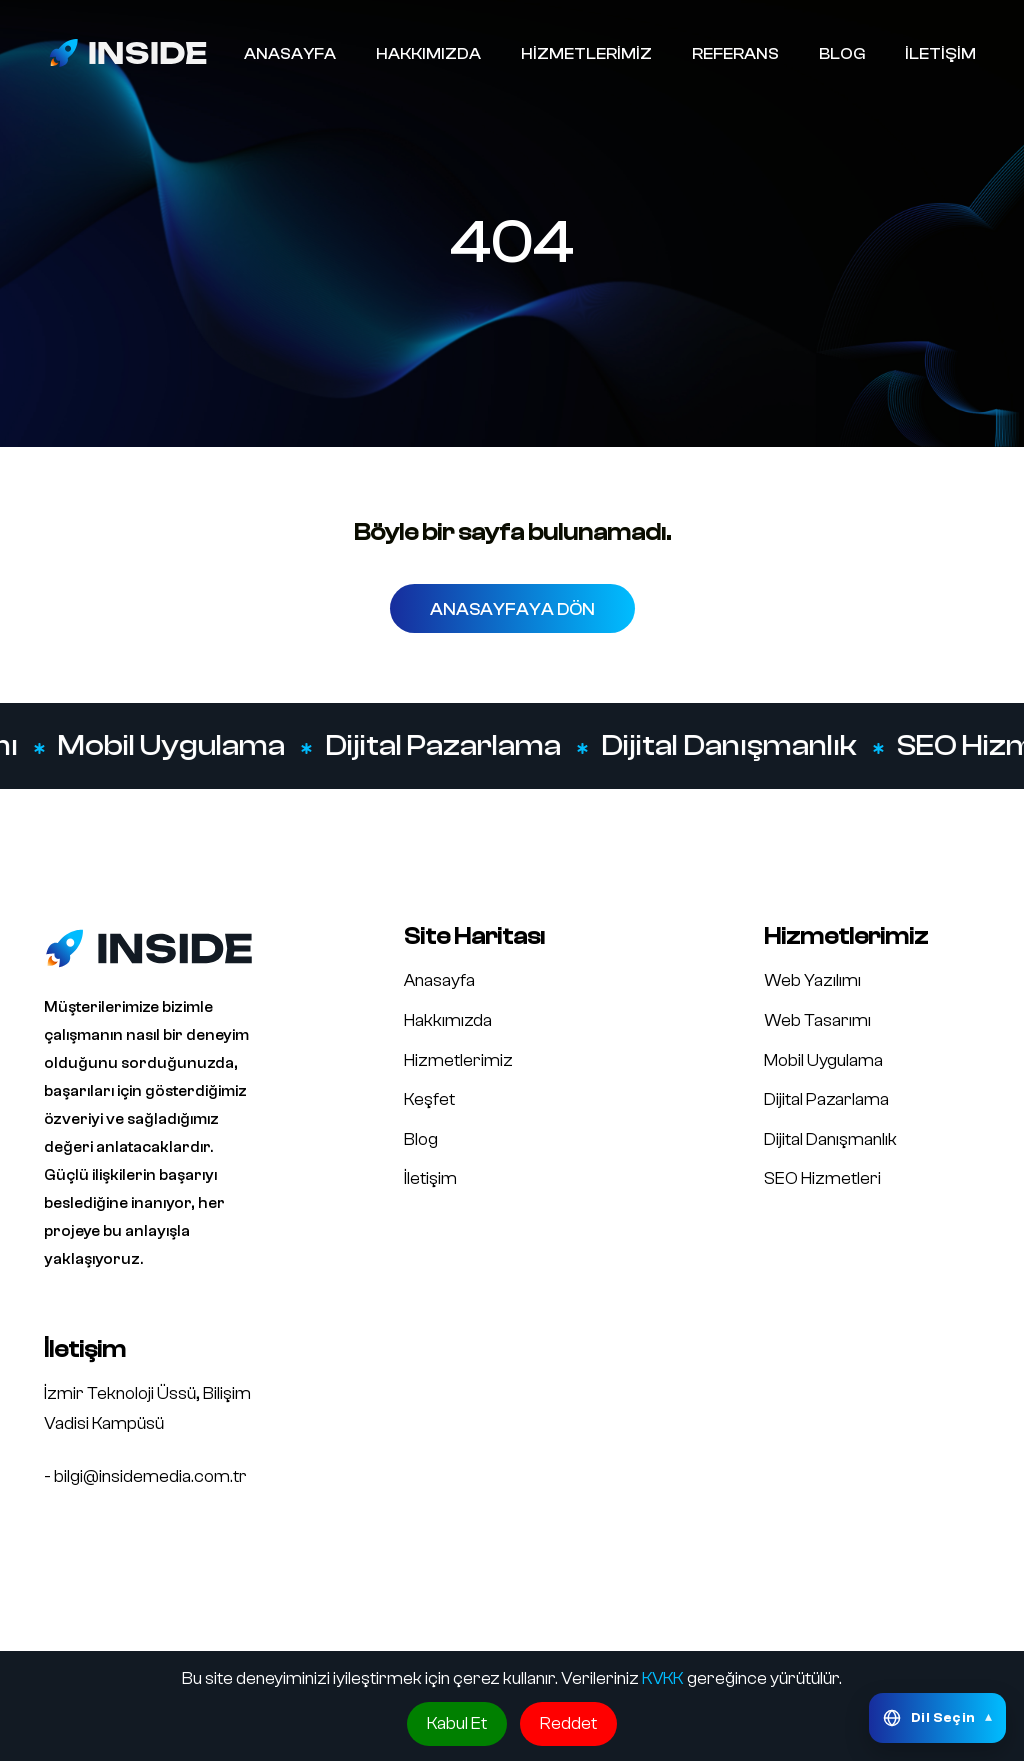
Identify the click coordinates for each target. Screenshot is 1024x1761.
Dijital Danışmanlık (728, 746)
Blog (421, 1139)
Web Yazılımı (812, 980)
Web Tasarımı (817, 1020)
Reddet (568, 1723)
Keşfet (429, 1099)
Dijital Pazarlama (442, 746)
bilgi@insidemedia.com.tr (150, 1476)
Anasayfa (439, 980)
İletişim (430, 1178)
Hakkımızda (448, 1020)
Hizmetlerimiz (458, 1060)
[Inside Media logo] (128, 52)
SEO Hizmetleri (822, 1178)
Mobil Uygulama (170, 746)
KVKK (663, 1678)
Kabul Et (457, 1723)
